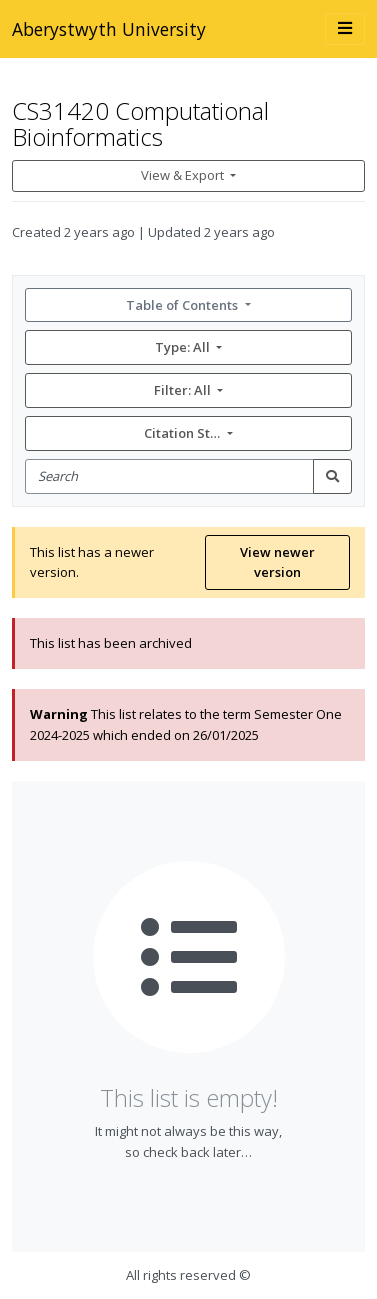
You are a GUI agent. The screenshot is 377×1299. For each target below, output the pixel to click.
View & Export (184, 175)
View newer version (277, 562)
